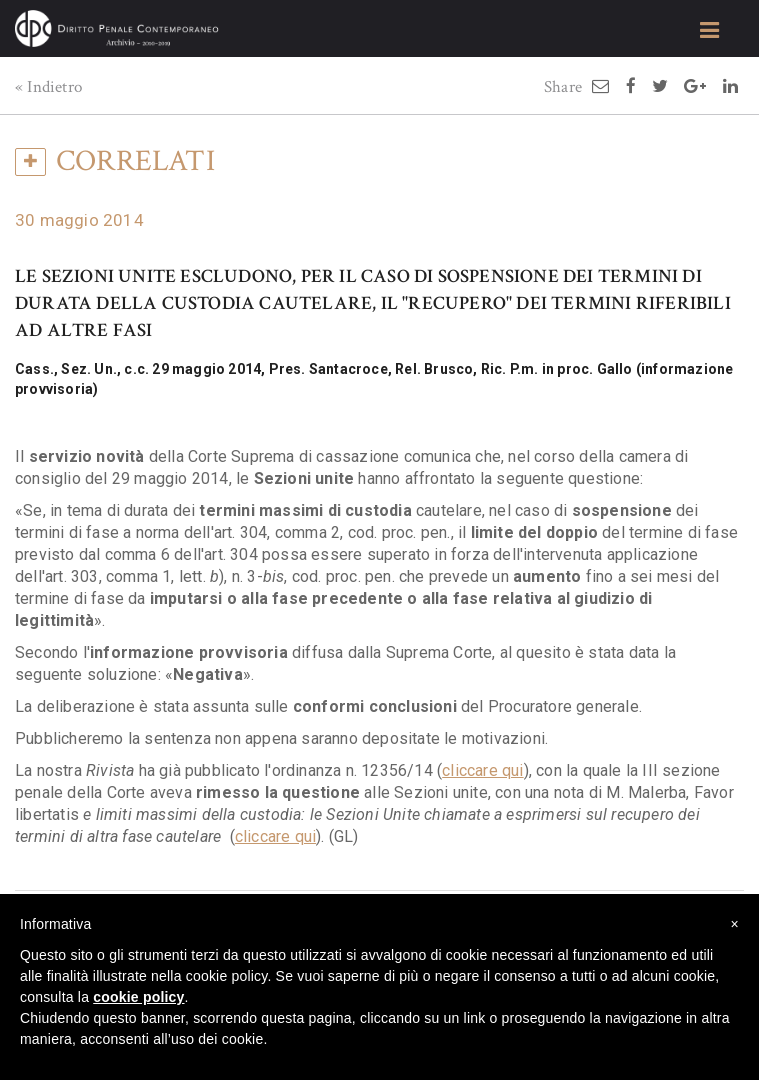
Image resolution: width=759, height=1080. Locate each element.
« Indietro (48, 87)
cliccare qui (482, 770)
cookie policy (138, 997)
